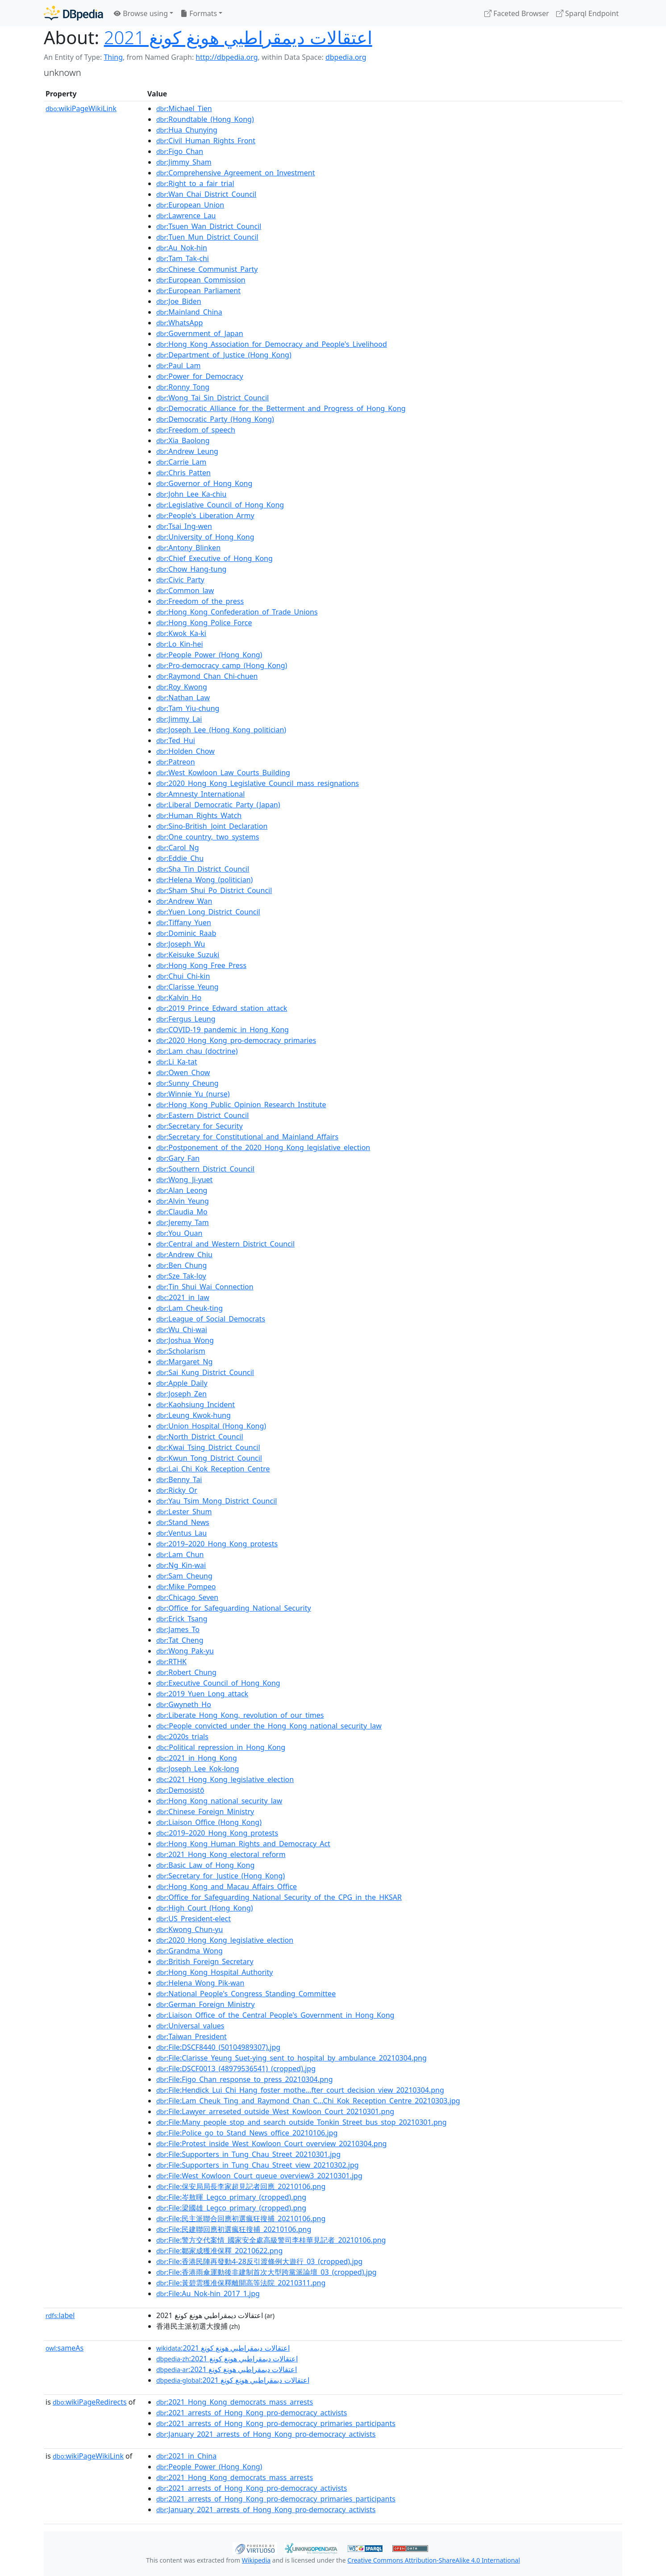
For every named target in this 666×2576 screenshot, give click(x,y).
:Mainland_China (189, 312)
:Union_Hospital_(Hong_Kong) (211, 1426)
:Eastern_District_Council (202, 1115)
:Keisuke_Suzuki (187, 955)
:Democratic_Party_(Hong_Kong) (215, 419)
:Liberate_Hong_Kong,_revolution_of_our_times (240, 1715)
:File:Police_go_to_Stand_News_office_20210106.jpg (246, 2133)
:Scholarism (180, 1351)
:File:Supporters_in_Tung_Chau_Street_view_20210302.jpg (257, 2165)
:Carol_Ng (177, 847)
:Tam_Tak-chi (182, 258)
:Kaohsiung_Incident (195, 1404)
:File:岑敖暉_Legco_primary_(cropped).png (231, 2197)
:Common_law (185, 590)
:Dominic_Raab (186, 933)
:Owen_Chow (183, 1072)
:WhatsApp (179, 323)
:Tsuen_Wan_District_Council (208, 226)
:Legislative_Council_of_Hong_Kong (220, 505)
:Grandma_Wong (189, 1951)
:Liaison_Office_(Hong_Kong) (209, 1822)
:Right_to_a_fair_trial (195, 183)
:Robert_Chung (186, 1672)
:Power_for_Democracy (199, 376)
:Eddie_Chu (180, 858)
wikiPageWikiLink (81, 108)
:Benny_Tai (179, 1479)
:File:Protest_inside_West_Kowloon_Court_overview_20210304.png (271, 2143)
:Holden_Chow (185, 751)
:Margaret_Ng (184, 1362)
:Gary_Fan (178, 1158)
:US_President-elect (193, 1919)
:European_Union (190, 205)
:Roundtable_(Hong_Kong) (205, 119)
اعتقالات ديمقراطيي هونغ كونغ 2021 (238, 37)
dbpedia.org (345, 57)
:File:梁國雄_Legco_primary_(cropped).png (231, 2208)
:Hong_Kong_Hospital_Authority (214, 1972)
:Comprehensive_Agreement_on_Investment (235, 173)
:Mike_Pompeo (186, 1586)
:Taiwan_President (191, 2036)
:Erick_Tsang (182, 1619)
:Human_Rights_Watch (198, 815)
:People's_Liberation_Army (205, 515)
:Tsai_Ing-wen (184, 526)
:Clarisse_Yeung (187, 987)
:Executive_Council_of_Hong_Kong (218, 1683)
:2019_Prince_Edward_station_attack (221, 1008)
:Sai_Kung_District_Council (205, 1372)
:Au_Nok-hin (181, 248)
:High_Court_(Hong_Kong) (204, 1908)
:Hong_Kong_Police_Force (204, 622)
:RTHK (171, 1661)
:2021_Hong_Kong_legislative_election (225, 1779)
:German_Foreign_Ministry (205, 2004)
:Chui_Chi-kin (183, 976)
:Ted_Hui (175, 740)
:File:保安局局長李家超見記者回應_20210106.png (240, 2186)
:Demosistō (180, 1790)
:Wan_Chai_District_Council (206, 194)
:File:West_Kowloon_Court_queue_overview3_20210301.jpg (259, 2176)
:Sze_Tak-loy (181, 1276)
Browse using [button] (141, 13)
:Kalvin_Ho (178, 997)
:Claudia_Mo (182, 1212)
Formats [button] (198, 13)
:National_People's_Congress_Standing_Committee (246, 1993)
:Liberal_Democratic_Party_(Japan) (218, 805)
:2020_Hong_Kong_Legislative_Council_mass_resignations (257, 783)
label (60, 2315)
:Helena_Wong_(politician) (204, 880)
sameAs (64, 2348)
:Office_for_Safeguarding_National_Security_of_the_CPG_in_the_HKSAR (279, 1897)
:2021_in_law (182, 1297)
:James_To (178, 1629)
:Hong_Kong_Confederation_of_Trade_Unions (237, 612)
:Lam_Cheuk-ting (189, 1308)
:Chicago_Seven (187, 1597)
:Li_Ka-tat (176, 1062)
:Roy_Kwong (181, 687)
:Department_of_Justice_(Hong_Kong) (223, 355)
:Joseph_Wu (180, 944)
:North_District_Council (199, 1437)
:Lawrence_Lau (186, 215)
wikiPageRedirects (90, 2402)
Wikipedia (256, 2560)
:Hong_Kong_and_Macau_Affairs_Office (226, 1886)
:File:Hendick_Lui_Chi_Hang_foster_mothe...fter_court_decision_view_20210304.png (300, 2090)
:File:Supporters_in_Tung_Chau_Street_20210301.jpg (248, 2154)
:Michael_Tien (184, 108)
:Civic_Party (180, 580)
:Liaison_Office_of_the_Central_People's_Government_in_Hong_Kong (275, 2015)
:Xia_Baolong (182, 440)
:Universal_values (190, 2026)
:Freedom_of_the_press (200, 601)
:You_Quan (179, 1233)
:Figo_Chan (179, 151)
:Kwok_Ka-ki (181, 633)
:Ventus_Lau (181, 1533)
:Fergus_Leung (186, 1019)
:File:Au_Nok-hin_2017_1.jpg (208, 2293)
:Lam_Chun (180, 1554)
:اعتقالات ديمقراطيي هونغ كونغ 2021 (223, 2348)
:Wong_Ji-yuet (184, 1179)
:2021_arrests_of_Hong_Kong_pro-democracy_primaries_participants (275, 2423)
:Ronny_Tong (182, 387)
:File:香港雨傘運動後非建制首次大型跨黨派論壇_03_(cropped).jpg (266, 2272)
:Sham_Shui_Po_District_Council (214, 890)
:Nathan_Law (183, 697)
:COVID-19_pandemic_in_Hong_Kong (222, 1030)
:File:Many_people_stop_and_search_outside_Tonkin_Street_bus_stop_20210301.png (301, 2122)
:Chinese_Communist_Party (207, 269)
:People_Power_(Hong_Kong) (209, 655)
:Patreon (175, 762)
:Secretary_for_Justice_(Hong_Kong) (220, 1876)
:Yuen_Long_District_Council (208, 912)
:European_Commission (201, 280)
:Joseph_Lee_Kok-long (197, 1769)
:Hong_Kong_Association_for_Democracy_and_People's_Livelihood (271, 344)
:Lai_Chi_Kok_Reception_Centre (213, 1469)
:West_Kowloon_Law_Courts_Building (223, 772)
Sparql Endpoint (587, 13)
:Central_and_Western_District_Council (225, 1244)
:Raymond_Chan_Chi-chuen (207, 676)
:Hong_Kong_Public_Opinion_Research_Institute (241, 1104)
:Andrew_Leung (187, 451)
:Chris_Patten (183, 473)
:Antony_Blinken (188, 548)
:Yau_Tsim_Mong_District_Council (216, 1501)
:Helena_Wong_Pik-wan (200, 1983)
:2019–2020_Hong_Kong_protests (217, 1544)
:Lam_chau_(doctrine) (197, 1051)
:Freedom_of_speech (195, 430)
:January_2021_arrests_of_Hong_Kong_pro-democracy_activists (265, 2434)
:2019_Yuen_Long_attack (202, 1694)
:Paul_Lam (178, 365)
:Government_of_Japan (199, 333)
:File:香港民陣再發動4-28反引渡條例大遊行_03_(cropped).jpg (259, 2261)
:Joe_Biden (178, 301)
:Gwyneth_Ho (183, 1704)
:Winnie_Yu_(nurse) (193, 1094)
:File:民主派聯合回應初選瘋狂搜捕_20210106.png (240, 2218)
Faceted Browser (516, 13)
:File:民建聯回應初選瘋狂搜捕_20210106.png (233, 2229)
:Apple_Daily (182, 1383)
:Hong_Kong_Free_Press (201, 965)
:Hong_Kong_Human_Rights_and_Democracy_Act (243, 1844)
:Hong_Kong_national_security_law (219, 1801)
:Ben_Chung (181, 1265)
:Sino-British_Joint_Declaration (211, 826)
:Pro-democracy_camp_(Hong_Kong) (221, 665)
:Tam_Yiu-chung (187, 708)
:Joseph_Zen (181, 1394)
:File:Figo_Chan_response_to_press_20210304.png (244, 2079)
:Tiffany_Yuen (183, 922)
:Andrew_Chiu (184, 1254)
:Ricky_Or (176, 1490)
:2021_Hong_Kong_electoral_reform (221, 1854)
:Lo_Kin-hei (179, 644)
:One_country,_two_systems (207, 837)
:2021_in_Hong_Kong (196, 1758)
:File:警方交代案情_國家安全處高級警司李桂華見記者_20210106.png (271, 2240)
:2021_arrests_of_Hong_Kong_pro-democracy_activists (251, 2413)
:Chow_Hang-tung (191, 569)
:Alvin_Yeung (182, 1201)
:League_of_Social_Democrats (210, 1319)
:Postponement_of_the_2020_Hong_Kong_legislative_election (263, 1147)
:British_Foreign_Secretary (205, 1961)
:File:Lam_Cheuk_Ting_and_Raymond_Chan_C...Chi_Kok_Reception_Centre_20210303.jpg (308, 2101)
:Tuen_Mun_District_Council (207, 237)
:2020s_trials (182, 1736)
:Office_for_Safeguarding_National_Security (233, 1608)
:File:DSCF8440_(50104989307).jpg (218, 2047)
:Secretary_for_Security (199, 1126)
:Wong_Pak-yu (185, 1651)
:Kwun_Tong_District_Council (209, 1458)
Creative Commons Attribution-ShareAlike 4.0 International (433, 2560)
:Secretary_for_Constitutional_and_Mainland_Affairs (247, 1137)
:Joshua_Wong (185, 1340)
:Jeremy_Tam (182, 1222)
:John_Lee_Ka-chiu (191, 494)
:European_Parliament (198, 290)
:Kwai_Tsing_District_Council (208, 1447)
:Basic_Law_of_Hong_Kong (205, 1865)
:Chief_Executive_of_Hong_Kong (214, 558)
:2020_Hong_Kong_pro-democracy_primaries (236, 1040)
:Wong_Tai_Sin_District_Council (212, 398)
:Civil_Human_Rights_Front (205, 140)
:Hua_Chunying (186, 130)
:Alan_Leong (181, 1190)
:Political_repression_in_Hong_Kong (220, 1747)
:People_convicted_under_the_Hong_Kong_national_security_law (269, 1726)
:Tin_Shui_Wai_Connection (205, 1287)
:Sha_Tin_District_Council (202, 869)
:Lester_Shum (184, 1512)
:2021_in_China (186, 2456)
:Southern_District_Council (205, 1169)
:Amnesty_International (200, 794)
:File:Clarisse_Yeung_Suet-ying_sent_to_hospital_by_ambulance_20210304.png (291, 2058)
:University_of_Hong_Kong (205, 537)
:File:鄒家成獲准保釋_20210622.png (219, 2251)
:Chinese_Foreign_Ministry (205, 1811)
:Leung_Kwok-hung (193, 1415)
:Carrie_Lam (181, 462)
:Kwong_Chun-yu (189, 1929)
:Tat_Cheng (180, 1640)
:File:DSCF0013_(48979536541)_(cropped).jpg (236, 2068)
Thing (113, 57)
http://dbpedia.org (227, 57)
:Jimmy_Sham (184, 162)
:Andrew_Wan (184, 901)
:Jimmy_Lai (179, 719)
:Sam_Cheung (184, 1576)
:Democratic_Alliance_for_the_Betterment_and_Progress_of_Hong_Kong (281, 408)
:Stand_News (182, 1522)
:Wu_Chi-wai (181, 1329)
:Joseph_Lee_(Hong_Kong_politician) (221, 730)
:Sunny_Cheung (187, 1083)
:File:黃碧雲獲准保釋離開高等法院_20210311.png (240, 2283)
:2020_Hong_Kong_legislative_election (224, 1940)
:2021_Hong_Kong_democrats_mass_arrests (234, 2402)
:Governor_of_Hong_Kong (204, 483)
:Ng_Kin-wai (181, 1565)
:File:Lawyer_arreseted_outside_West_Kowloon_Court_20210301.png (275, 2111)
